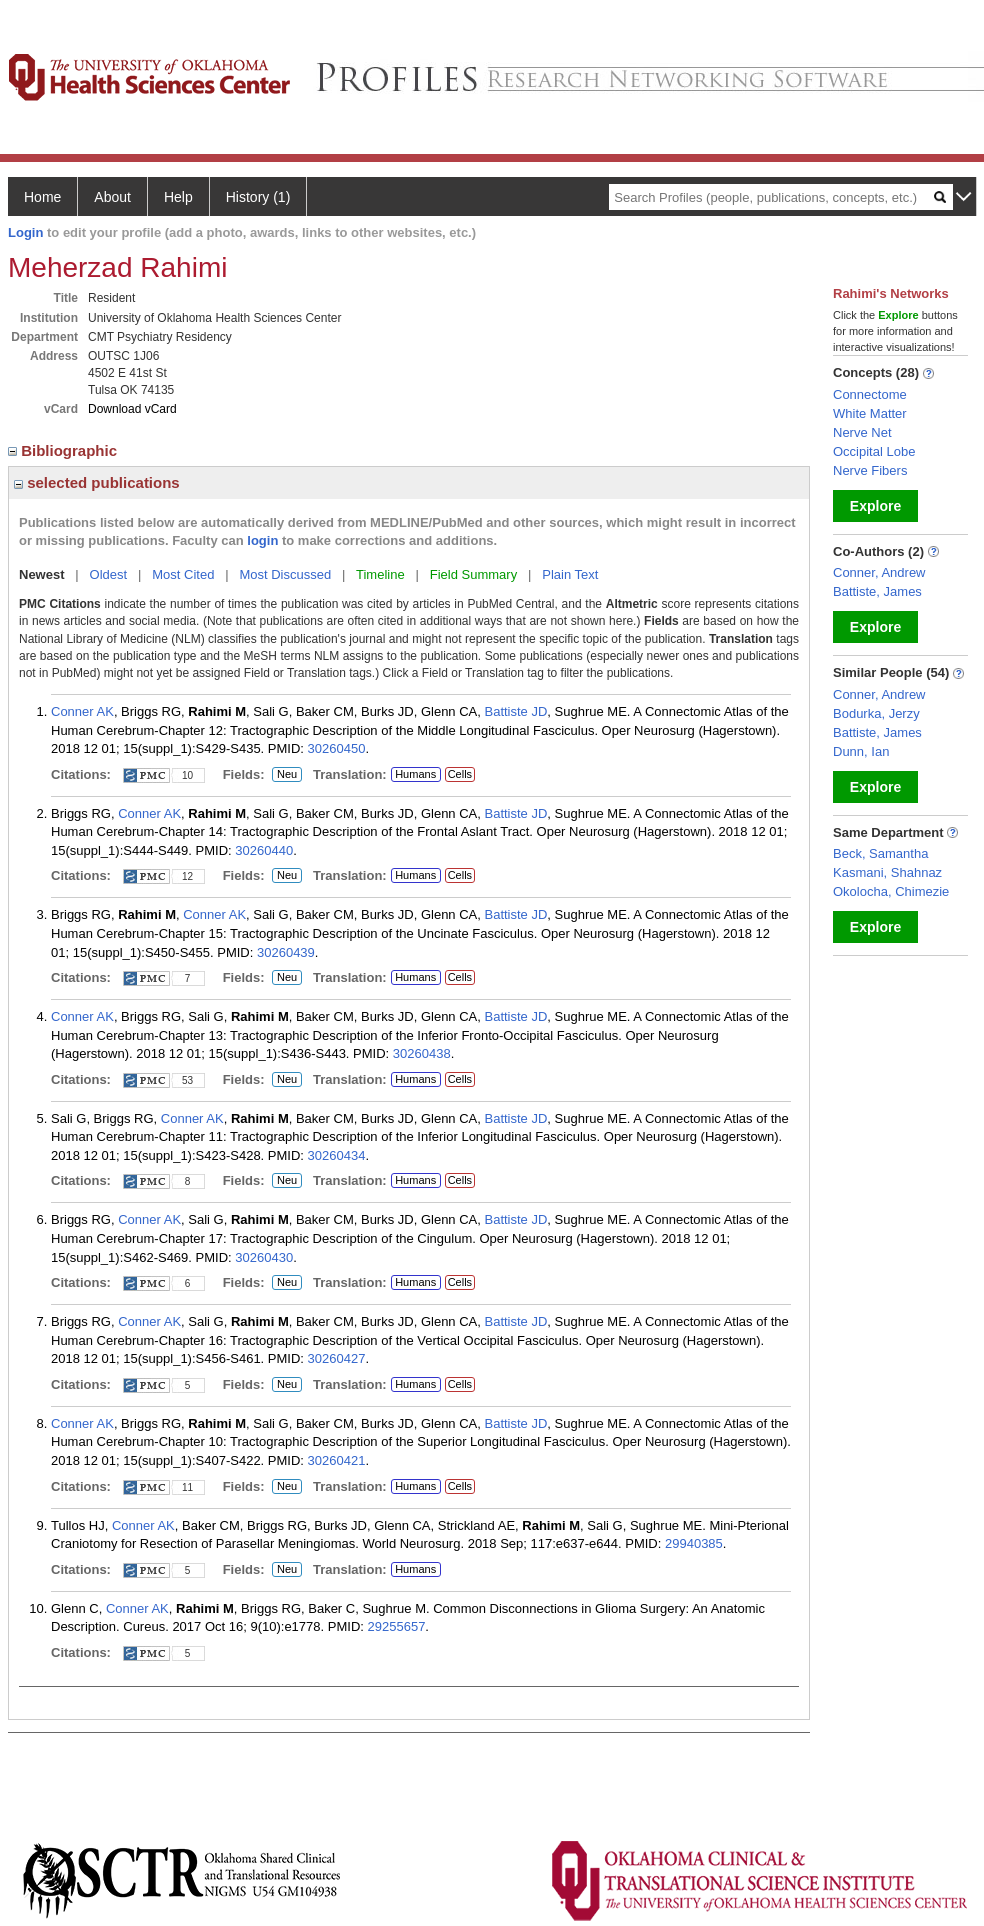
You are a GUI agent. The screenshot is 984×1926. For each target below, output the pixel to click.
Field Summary (473, 574)
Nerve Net (862, 432)
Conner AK (82, 711)
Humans (415, 774)
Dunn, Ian (861, 751)
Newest (42, 574)
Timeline (380, 574)
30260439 (286, 952)
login (262, 540)
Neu (287, 775)
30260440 (264, 850)
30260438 (422, 1053)
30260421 (337, 1460)
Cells (460, 774)
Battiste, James (877, 591)
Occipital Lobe (874, 451)
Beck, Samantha (880, 853)
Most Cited (183, 574)
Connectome (870, 394)
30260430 (264, 1257)
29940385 (694, 1543)
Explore (875, 506)
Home (42, 197)
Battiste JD (516, 711)
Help (178, 197)
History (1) (258, 197)
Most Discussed (285, 574)
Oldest (109, 574)
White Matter (870, 413)
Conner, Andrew (879, 572)
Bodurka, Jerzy (876, 713)
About (112, 197)
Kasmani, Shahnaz (887, 872)
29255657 (397, 1626)
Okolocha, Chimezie (891, 891)
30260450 (337, 748)
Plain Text (570, 574)
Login (25, 232)
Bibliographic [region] (64, 450)
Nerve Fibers (870, 470)
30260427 (337, 1358)
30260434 (337, 1155)
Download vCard (132, 409)
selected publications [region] (97, 482)
